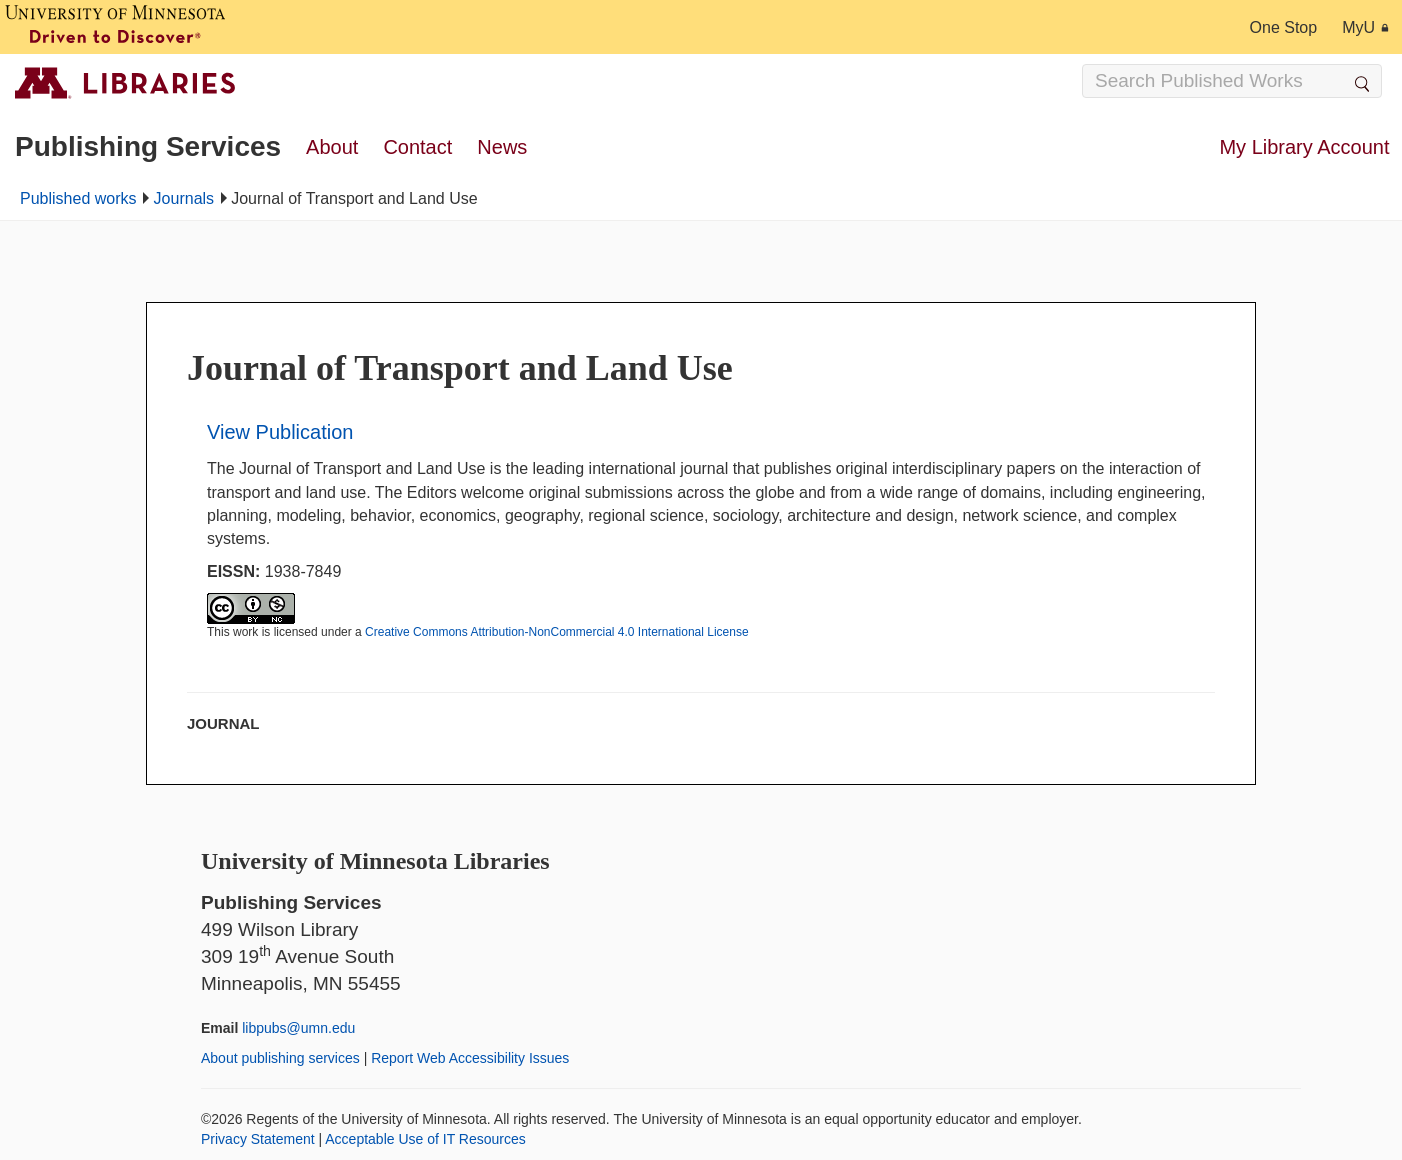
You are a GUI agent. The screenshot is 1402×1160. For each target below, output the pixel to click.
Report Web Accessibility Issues (470, 1058)
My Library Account (1304, 147)
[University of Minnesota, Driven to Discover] (115, 27)
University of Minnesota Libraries (375, 861)
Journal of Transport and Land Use (460, 368)
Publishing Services (148, 146)
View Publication (280, 432)
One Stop (1284, 27)
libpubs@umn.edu (298, 1028)
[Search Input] (1232, 81)
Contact (417, 147)
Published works (78, 198)
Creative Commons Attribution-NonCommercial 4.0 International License (557, 632)
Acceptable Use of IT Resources (425, 1139)
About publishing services (280, 1058)
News (502, 147)
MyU (1365, 27)
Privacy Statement (258, 1139)
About (332, 147)
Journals (184, 198)
